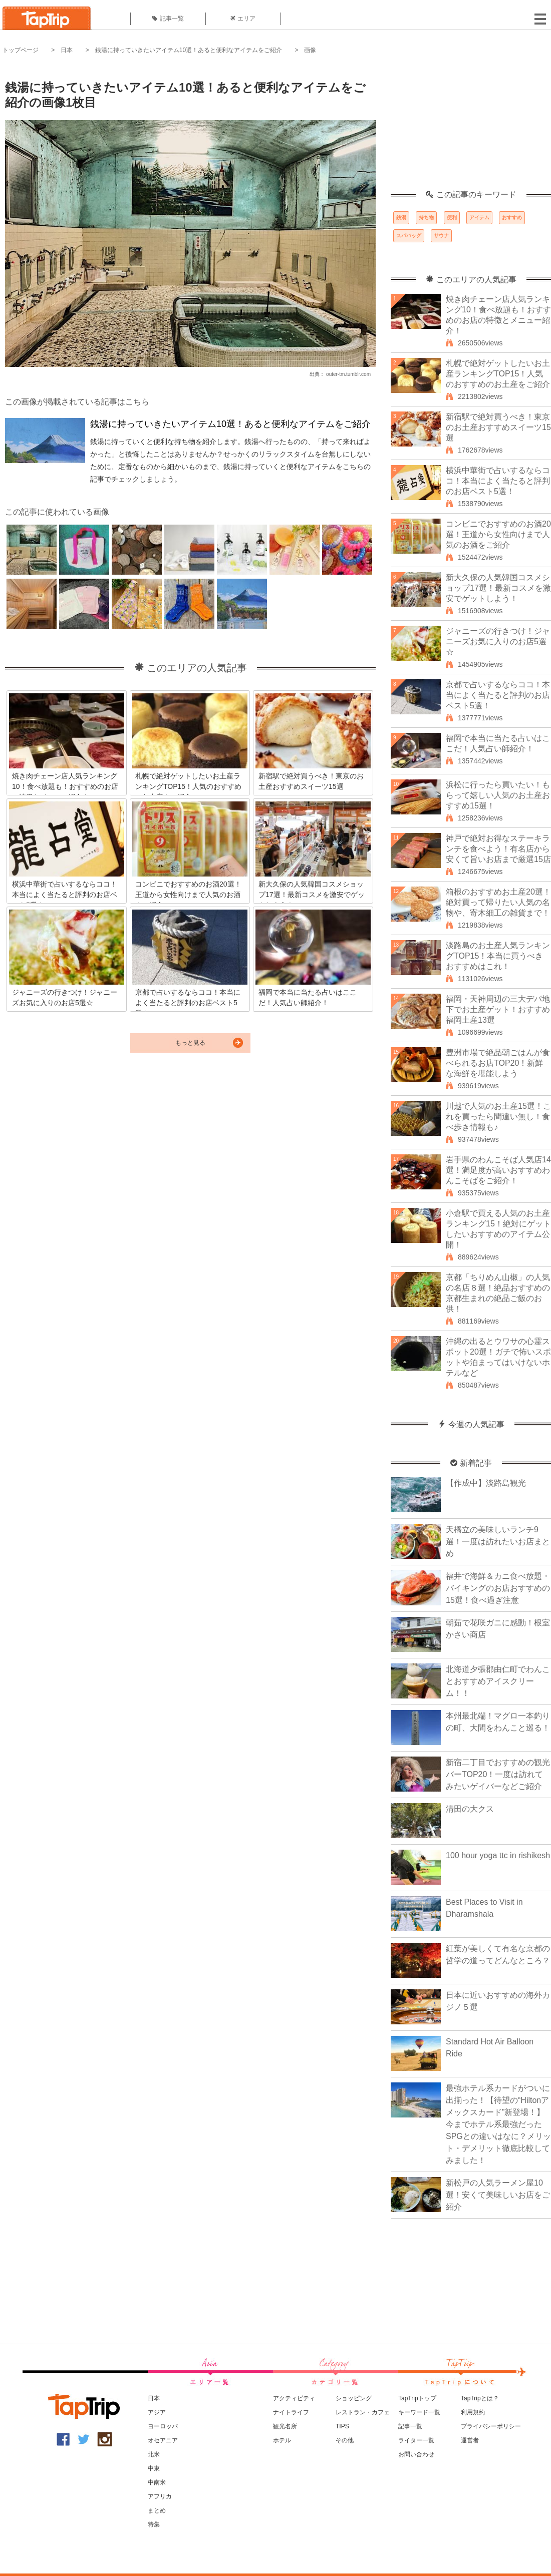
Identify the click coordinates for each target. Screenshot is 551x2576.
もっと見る (190, 1042)
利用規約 (473, 2412)
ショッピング (354, 2398)
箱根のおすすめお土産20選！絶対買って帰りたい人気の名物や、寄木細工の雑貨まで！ (498, 902)
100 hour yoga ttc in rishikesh (498, 1855)
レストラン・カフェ (363, 2412)
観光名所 (285, 2426)
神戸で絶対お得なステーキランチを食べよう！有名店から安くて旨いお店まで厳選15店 (498, 849)
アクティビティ (294, 2398)
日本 (67, 50)
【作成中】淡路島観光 (486, 1483)
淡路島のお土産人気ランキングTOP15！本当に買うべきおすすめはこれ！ (498, 956)
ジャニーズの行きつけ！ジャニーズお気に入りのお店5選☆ (498, 641)
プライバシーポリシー (491, 2426)
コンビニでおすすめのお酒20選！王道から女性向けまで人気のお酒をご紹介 (498, 534)
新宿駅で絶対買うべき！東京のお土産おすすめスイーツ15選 (498, 427)
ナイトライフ (291, 2412)
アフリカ (160, 2496)
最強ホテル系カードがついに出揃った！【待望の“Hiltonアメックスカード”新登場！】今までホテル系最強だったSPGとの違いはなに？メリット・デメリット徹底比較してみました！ (498, 2124)
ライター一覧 (416, 2440)
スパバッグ (408, 235)
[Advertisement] (471, 127)
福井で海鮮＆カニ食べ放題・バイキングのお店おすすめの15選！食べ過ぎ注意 (498, 1588)
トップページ (21, 50)
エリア (242, 18)
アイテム (479, 217)
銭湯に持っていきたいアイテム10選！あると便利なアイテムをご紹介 (188, 50)
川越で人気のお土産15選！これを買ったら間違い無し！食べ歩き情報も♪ (498, 1116)
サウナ (441, 235)
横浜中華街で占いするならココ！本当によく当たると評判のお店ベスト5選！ (498, 481)
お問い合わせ (416, 2454)
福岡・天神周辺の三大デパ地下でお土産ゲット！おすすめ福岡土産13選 (498, 1009)
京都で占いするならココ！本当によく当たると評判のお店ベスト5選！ (498, 695)
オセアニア (163, 2440)
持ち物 (426, 217)
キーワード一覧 (419, 2412)
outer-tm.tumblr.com (348, 374)
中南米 (157, 2482)
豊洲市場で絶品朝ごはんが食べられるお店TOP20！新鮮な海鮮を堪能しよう (498, 1063)
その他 (345, 2440)
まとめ (157, 2510)
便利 (452, 217)
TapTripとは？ (480, 2398)
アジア (157, 2412)
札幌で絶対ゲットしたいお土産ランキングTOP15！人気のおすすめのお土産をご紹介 (498, 373)
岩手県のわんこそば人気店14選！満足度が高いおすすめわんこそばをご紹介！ (498, 1170)
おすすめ (512, 217)
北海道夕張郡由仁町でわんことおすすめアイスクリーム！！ (498, 1681)
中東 (154, 2468)
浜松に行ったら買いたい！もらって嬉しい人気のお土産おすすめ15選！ (498, 795)
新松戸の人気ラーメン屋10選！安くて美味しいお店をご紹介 (498, 2195)
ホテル (282, 2440)
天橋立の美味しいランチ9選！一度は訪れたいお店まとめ (498, 1541)
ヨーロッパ (163, 2426)
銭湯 (401, 217)
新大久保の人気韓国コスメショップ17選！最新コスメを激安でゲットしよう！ (498, 588)
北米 (154, 2454)
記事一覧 (168, 18)
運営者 (470, 2440)
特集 (154, 2524)
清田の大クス (470, 1809)
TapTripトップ (417, 2398)
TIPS (342, 2426)
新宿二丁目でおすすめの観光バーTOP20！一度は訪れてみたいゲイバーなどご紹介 (498, 1774)
